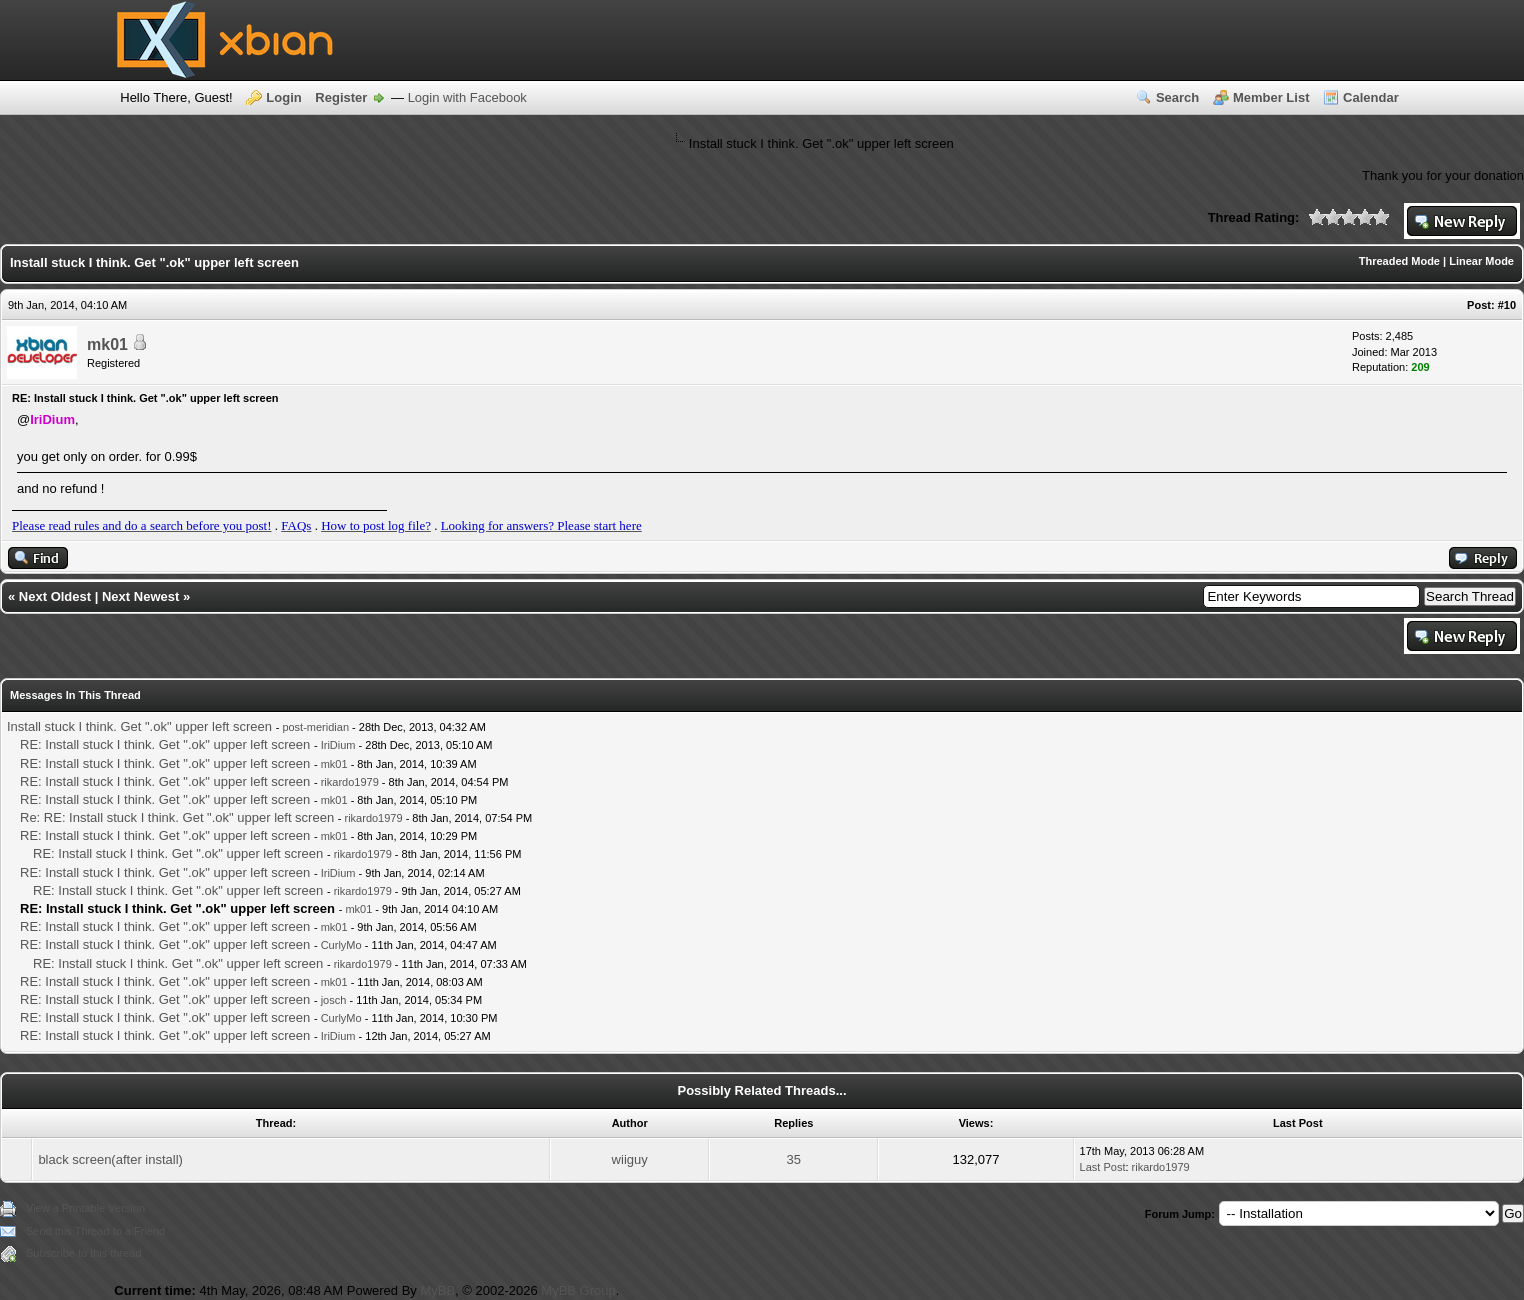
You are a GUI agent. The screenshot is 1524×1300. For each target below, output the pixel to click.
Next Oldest (55, 596)
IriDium (338, 745)
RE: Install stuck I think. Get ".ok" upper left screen (165, 744)
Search (1177, 97)
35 (794, 1159)
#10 (1507, 305)
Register (341, 97)
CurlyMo (341, 945)
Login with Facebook (467, 97)
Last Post (1103, 1167)
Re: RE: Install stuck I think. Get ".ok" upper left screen (177, 817)
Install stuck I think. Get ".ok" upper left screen (139, 726)
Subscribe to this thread (84, 1253)
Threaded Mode (1399, 261)
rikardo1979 (350, 782)
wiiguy (630, 1159)
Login (283, 97)
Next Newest (140, 596)
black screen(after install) (110, 1159)
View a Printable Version (85, 1208)
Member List (1271, 97)
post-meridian (315, 727)
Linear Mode (1481, 261)
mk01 (107, 344)
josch (334, 1000)
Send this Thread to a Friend (95, 1231)
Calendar (1371, 97)
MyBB (437, 1290)
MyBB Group (578, 1290)
